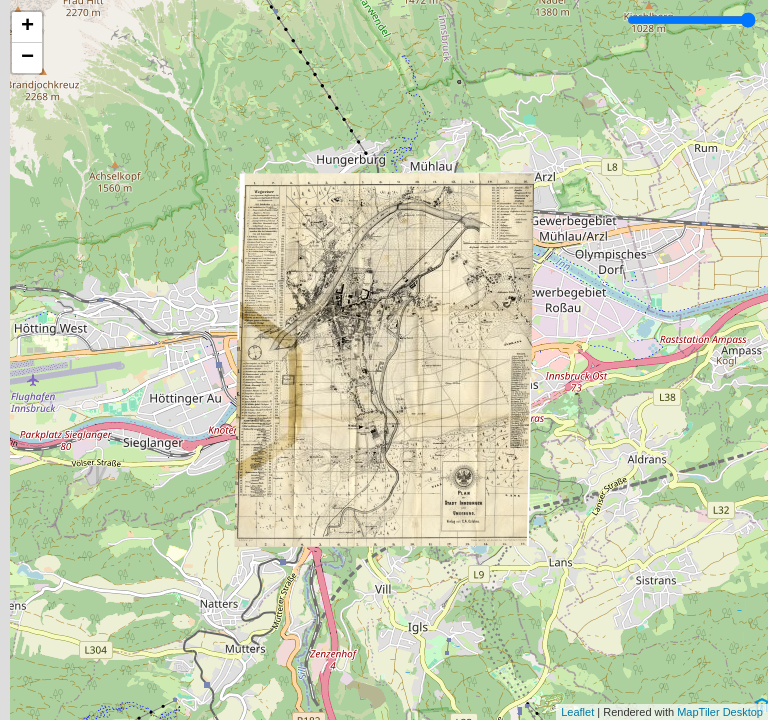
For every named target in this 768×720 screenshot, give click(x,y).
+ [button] (27, 27)
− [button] (27, 58)
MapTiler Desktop (720, 712)
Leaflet (577, 712)
